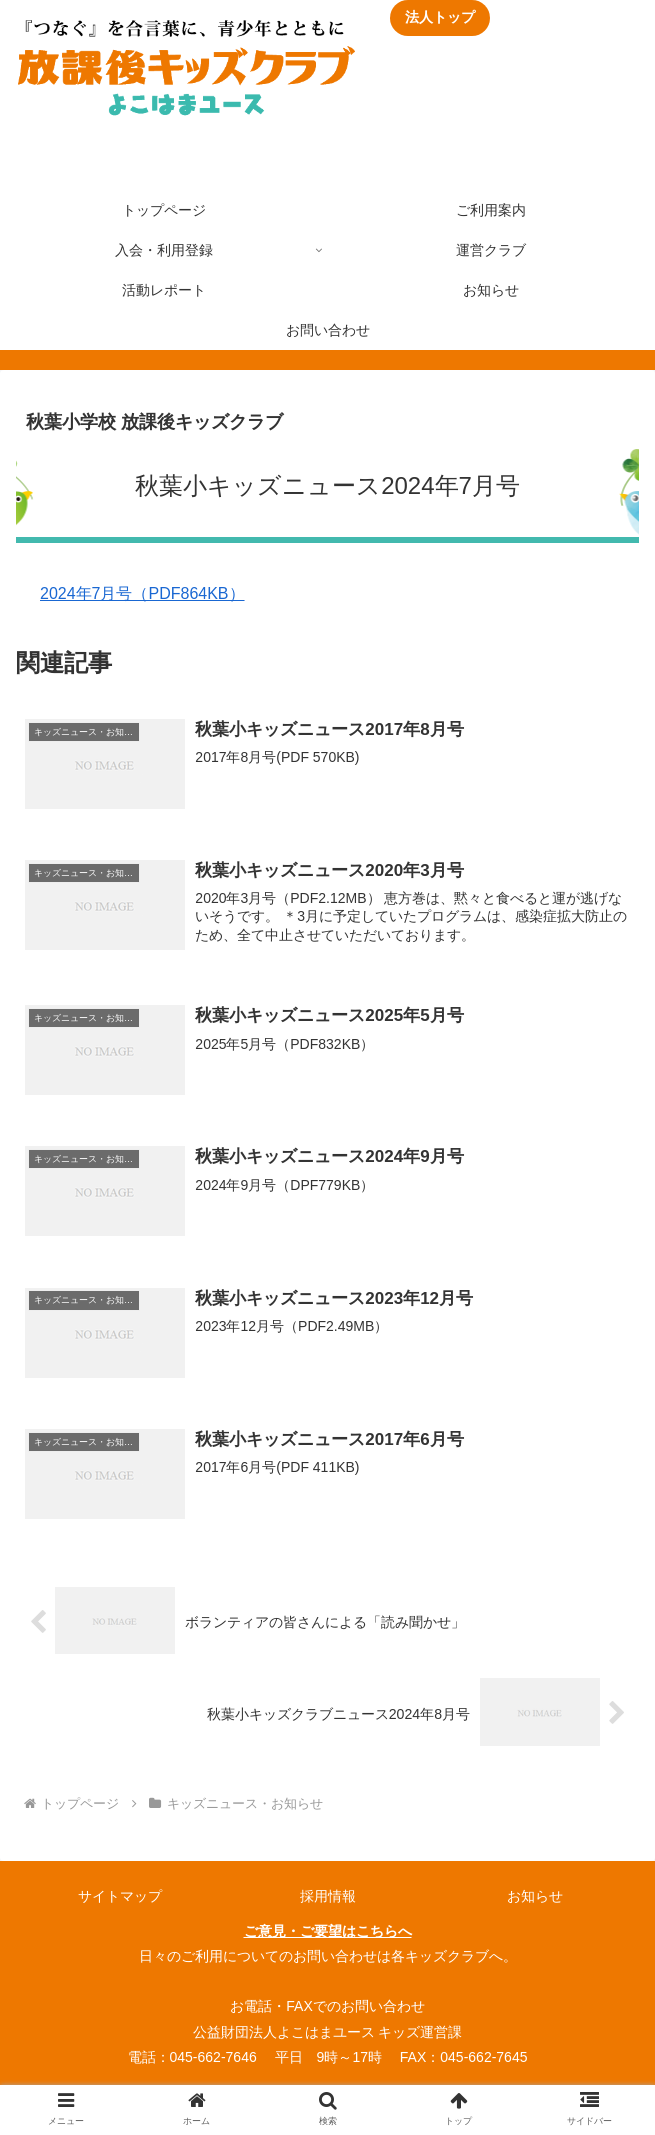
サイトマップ (120, 1895)
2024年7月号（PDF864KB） (142, 593)
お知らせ (535, 1895)
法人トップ (440, 17)
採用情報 (328, 1895)
